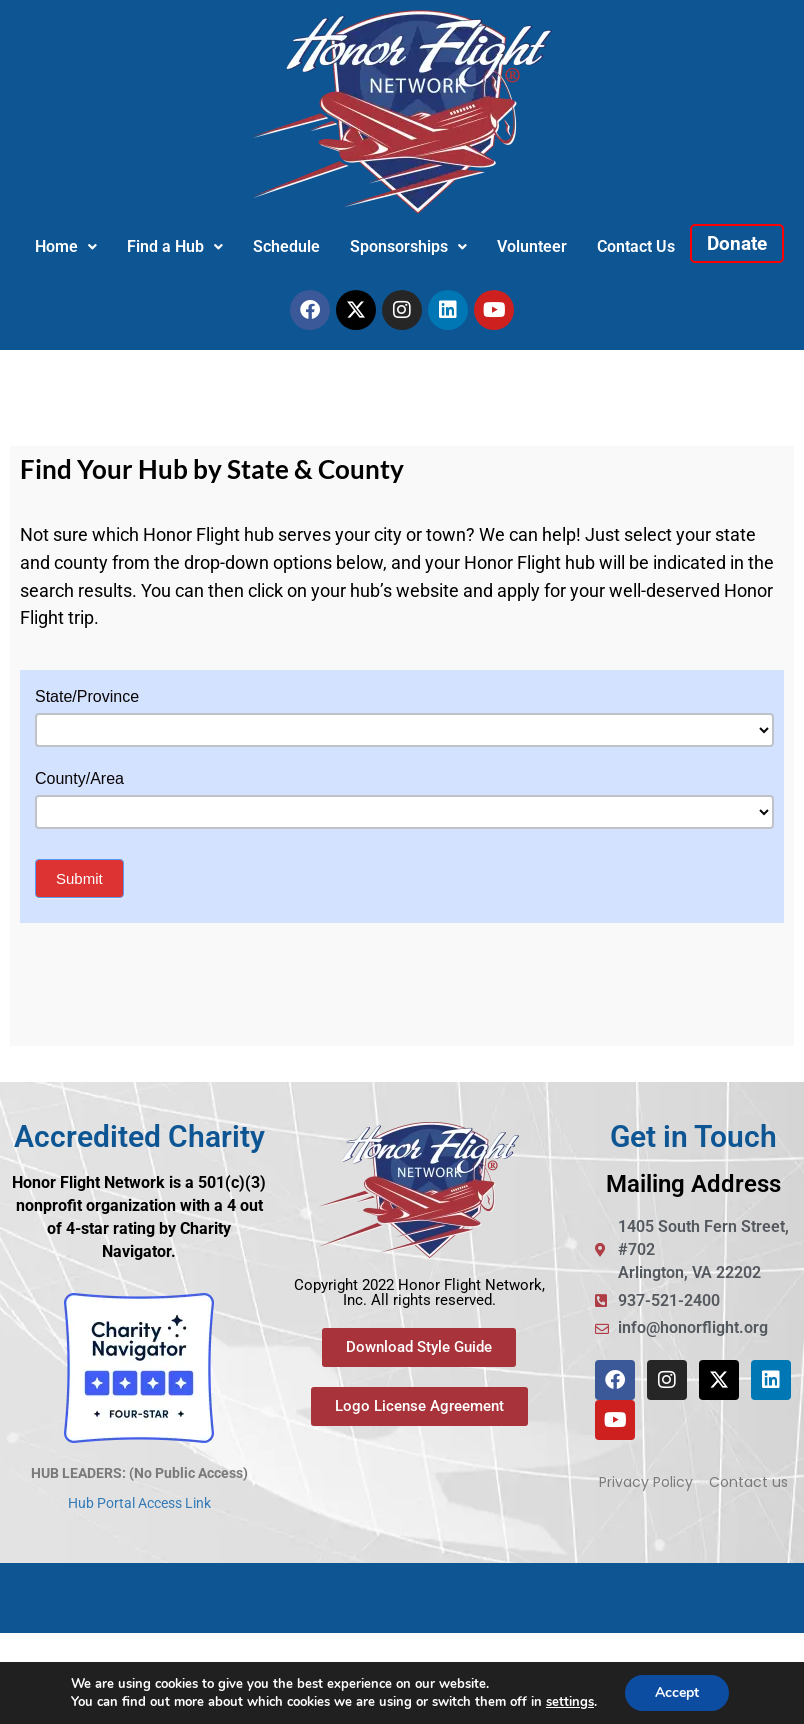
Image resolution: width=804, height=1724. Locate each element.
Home (66, 246)
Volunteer (532, 246)
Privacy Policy (646, 1482)
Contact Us (636, 246)
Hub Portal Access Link (139, 1503)
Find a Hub (175, 246)
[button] (66, 247)
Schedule (286, 246)
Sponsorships (408, 246)
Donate (737, 243)
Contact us (748, 1482)
